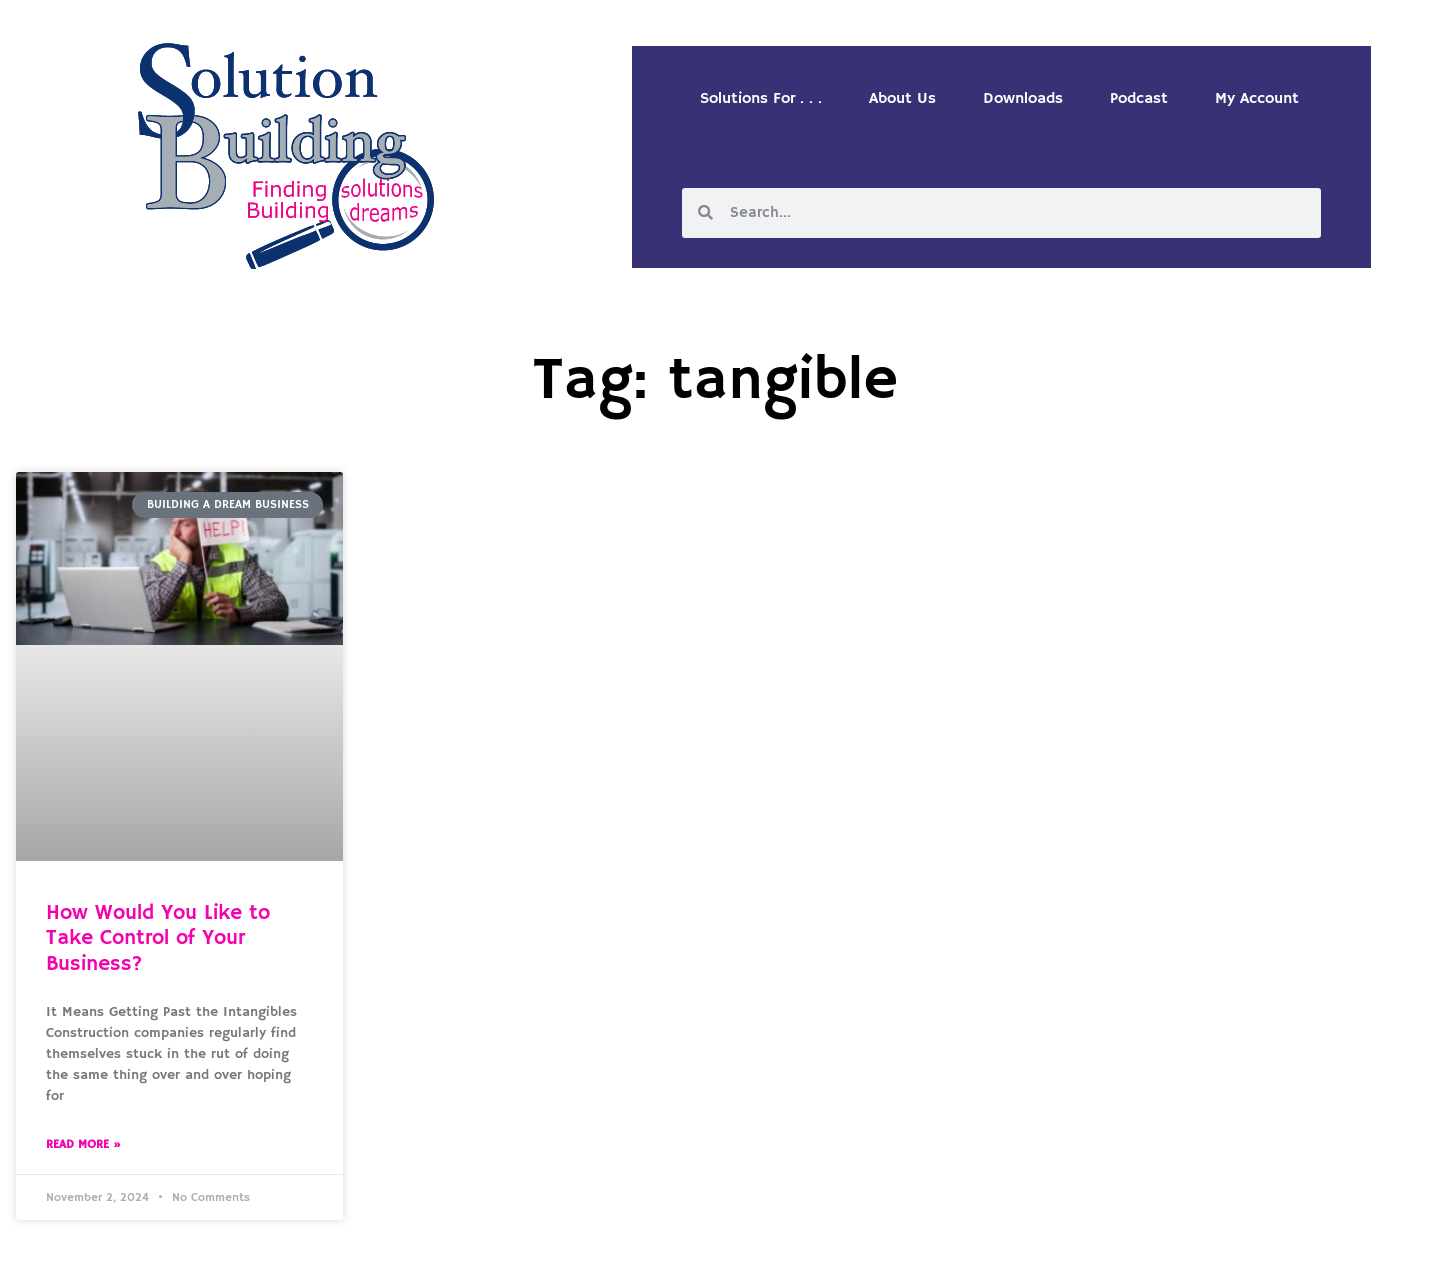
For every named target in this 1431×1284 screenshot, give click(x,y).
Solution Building (618, 1252)
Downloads (1023, 99)
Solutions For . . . (761, 99)
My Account (1257, 99)
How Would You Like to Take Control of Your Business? (158, 938)
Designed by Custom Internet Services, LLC (852, 1252)
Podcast (1139, 99)
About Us (902, 99)
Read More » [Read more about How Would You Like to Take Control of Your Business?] (83, 1144)
